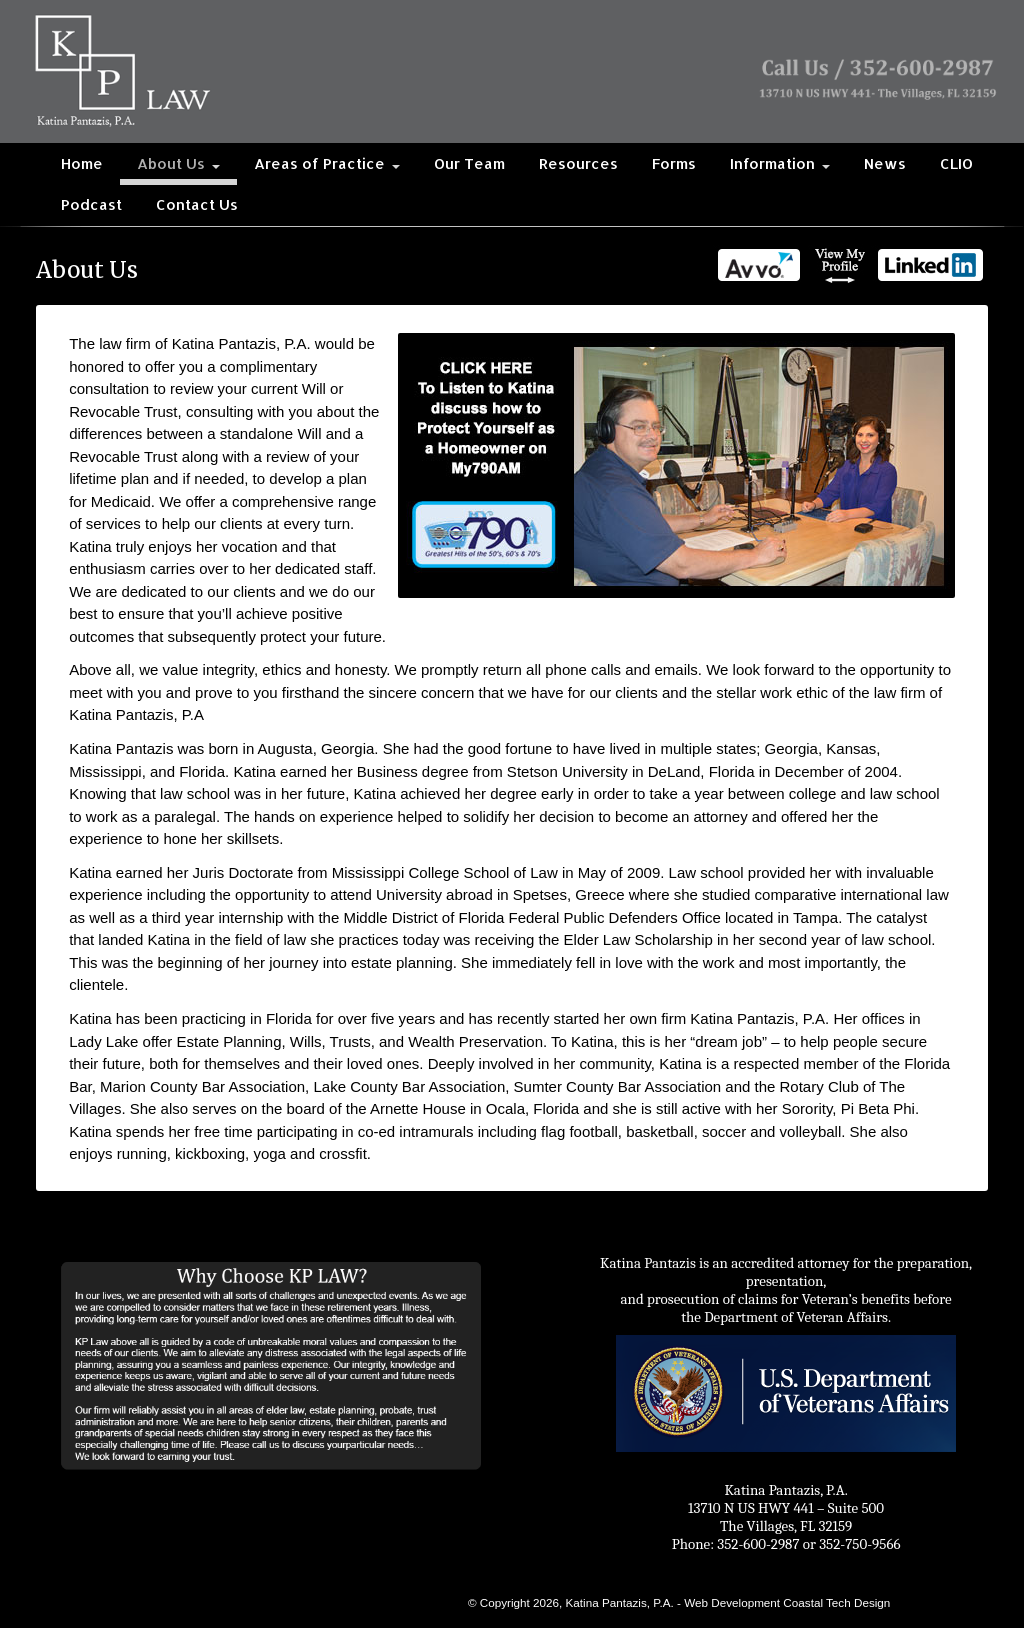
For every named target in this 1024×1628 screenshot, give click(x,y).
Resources (578, 163)
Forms (674, 163)
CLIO (956, 163)
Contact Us (197, 204)
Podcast (91, 204)
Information (780, 163)
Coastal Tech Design (836, 1602)
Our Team (469, 163)
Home (82, 163)
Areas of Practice (327, 163)
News (885, 163)
